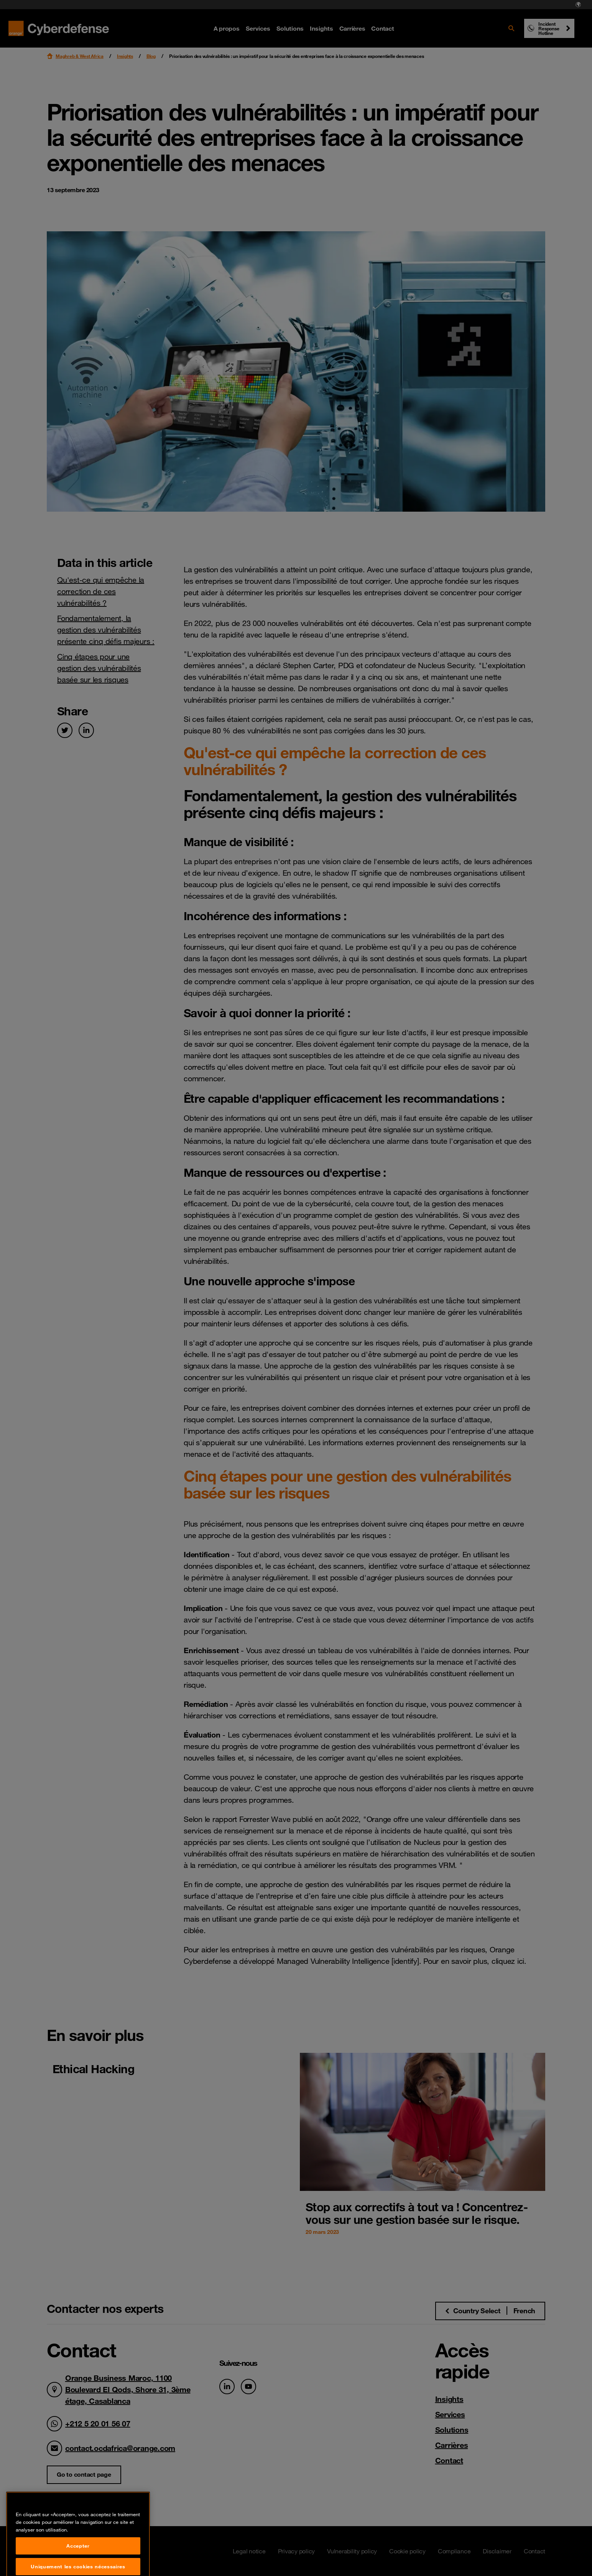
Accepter (77, 2564)
